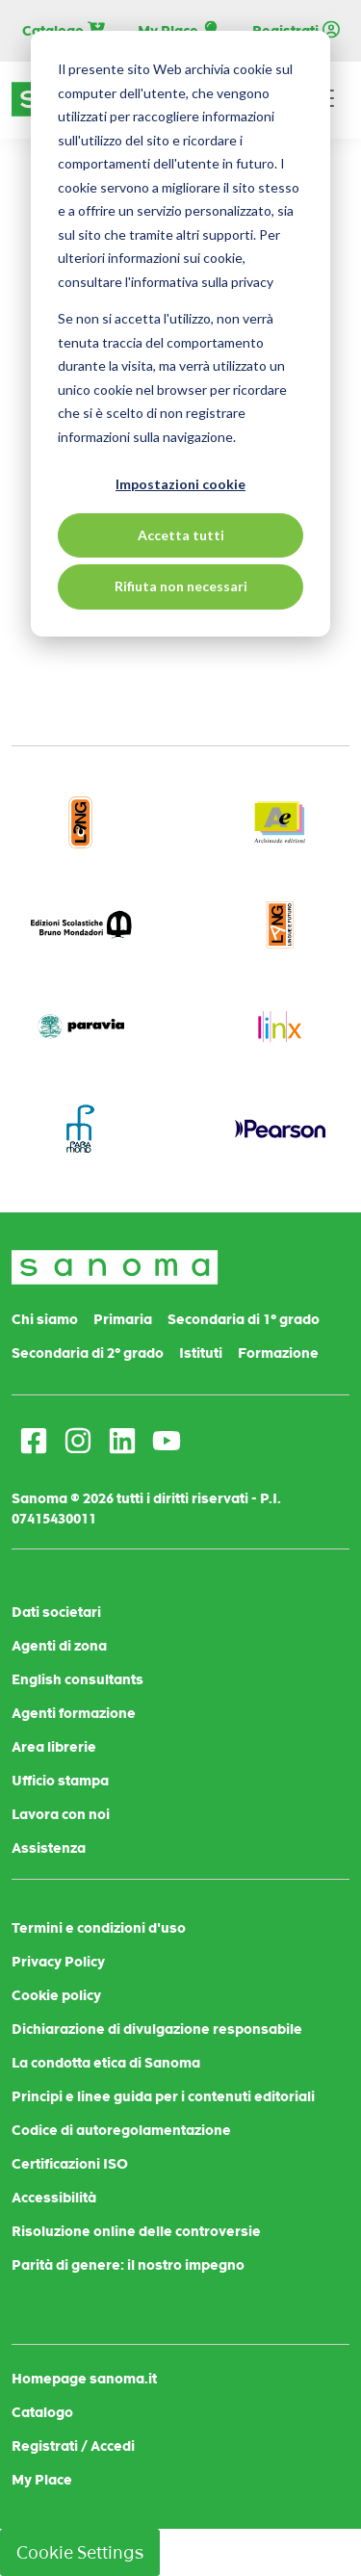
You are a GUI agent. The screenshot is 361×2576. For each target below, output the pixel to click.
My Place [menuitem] (42, 2479)
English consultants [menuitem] (77, 1679)
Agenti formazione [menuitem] (74, 1713)
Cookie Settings (79, 2552)
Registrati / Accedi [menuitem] (73, 2446)
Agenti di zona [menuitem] (59, 1645)
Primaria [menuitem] (122, 1319)
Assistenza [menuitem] (49, 1848)
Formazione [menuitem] (278, 1353)
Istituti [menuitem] (200, 1353)
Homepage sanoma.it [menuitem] (84, 2378)
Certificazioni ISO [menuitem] (70, 2164)
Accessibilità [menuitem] (54, 2197)
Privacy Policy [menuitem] (58, 1961)
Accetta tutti (181, 535)
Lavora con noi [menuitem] (61, 1814)
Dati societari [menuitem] (56, 1612)
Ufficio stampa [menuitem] (60, 1780)
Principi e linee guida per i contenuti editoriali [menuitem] (163, 2096)
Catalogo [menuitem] (42, 2412)
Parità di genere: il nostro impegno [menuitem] (128, 2265)
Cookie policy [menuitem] (56, 1995)
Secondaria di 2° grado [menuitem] (88, 1353)
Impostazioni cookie (180, 484)
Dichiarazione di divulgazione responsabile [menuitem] (157, 2029)
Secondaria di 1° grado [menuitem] (244, 1319)
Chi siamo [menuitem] (45, 1319)
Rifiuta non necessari (181, 586)
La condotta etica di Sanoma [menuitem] (106, 2062)
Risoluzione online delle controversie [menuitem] (136, 2231)
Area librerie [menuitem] (54, 1747)
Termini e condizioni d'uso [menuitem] (99, 1928)
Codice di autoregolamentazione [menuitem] (121, 2130)
